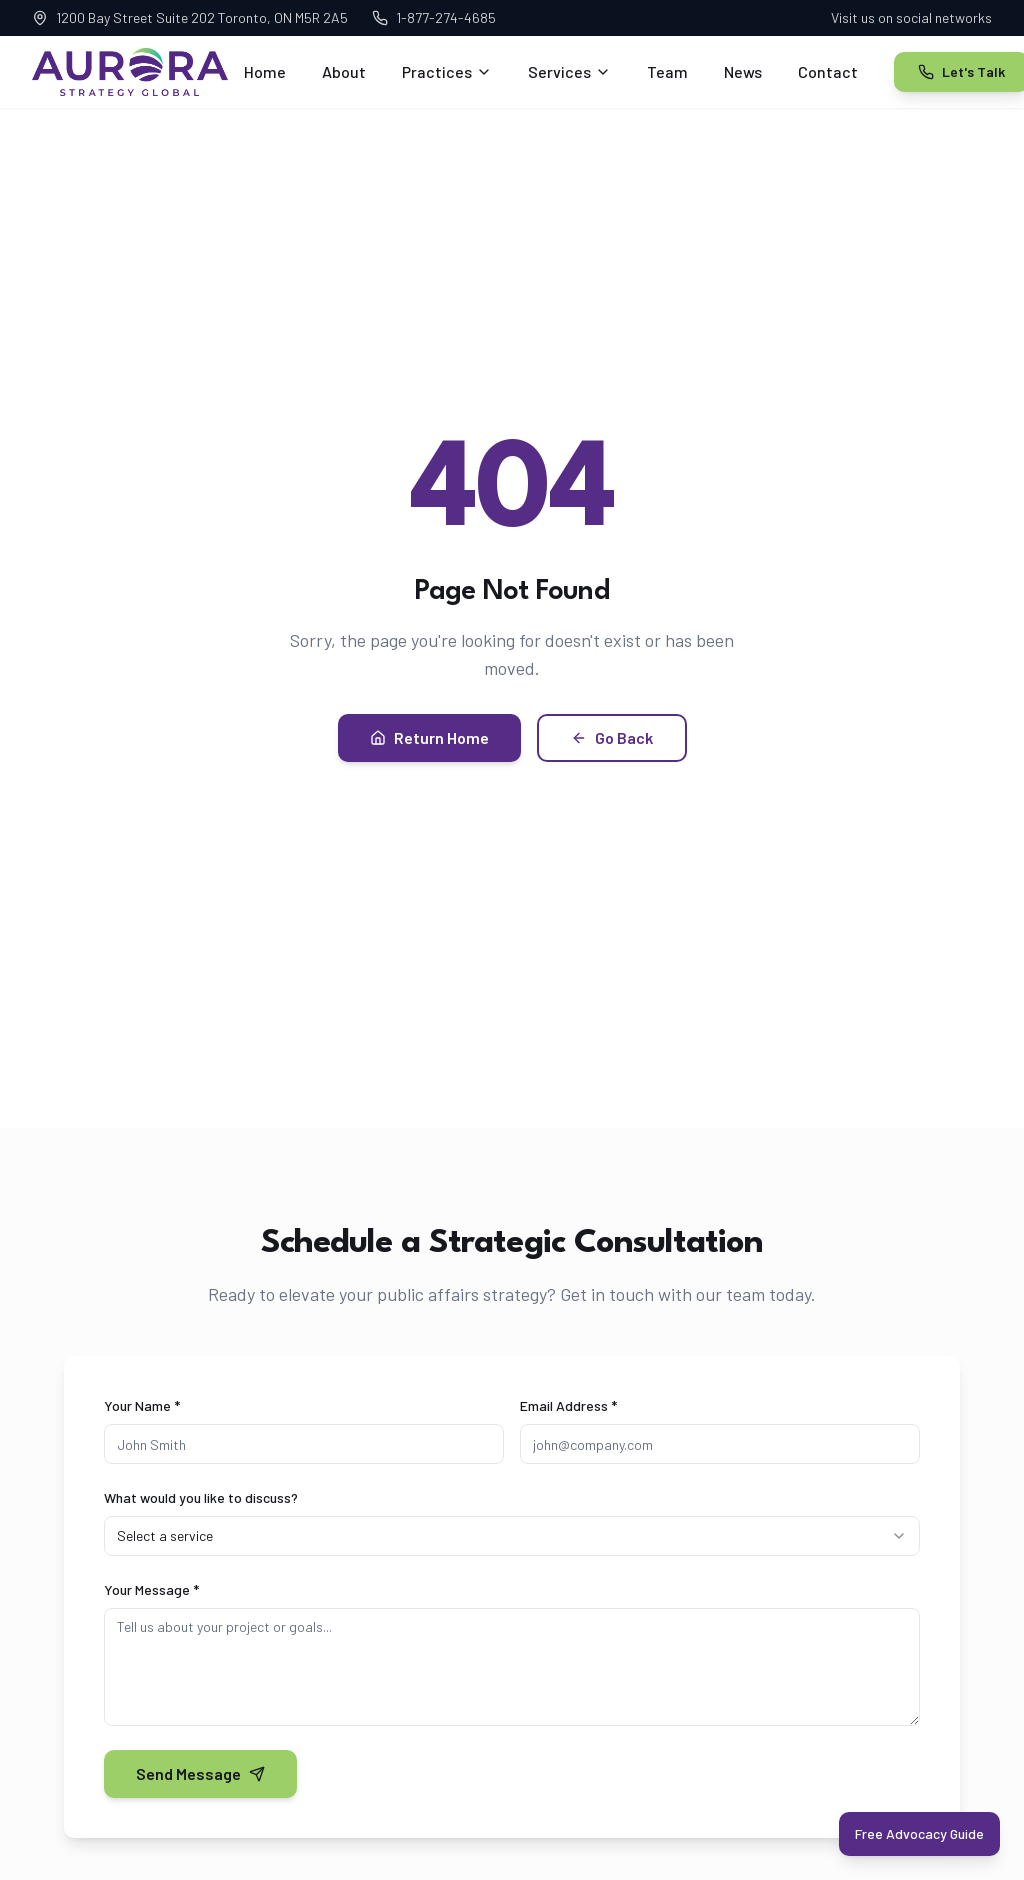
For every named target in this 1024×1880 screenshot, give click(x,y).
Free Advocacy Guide (919, 1833)
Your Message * (151, 1589)
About (344, 71)
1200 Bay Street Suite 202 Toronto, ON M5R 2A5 (190, 17)
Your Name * (142, 1405)
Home (265, 71)
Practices (447, 71)
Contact (828, 71)
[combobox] (512, 1536)
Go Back (612, 737)
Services (569, 71)
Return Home (429, 737)
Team (667, 71)
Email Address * (568, 1405)
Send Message (200, 1773)
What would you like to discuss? (201, 1497)
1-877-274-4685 (434, 17)
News (743, 71)
